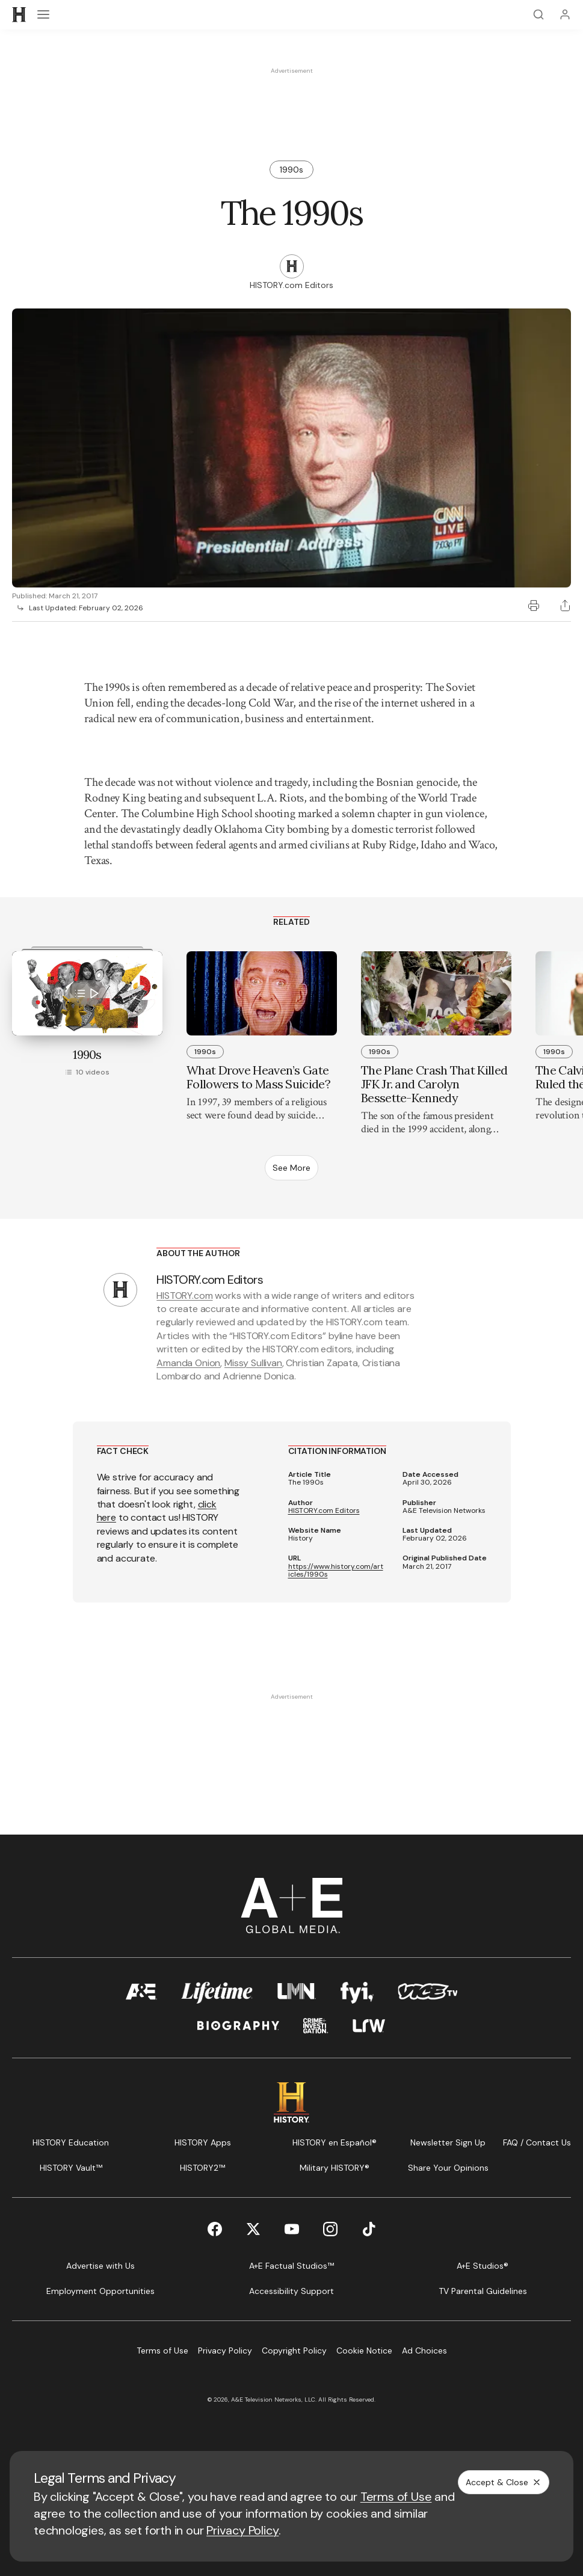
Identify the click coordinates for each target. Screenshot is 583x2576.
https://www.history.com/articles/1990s (335, 1570)
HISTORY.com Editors (324, 1511)
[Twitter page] (253, 2229)
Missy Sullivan (253, 1363)
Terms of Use (396, 2496)
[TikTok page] (369, 2229)
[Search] (538, 14)
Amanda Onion (188, 1363)
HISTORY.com (184, 1295)
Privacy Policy (242, 2530)
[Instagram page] (330, 2229)
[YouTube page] (292, 2229)
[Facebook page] (215, 2229)
